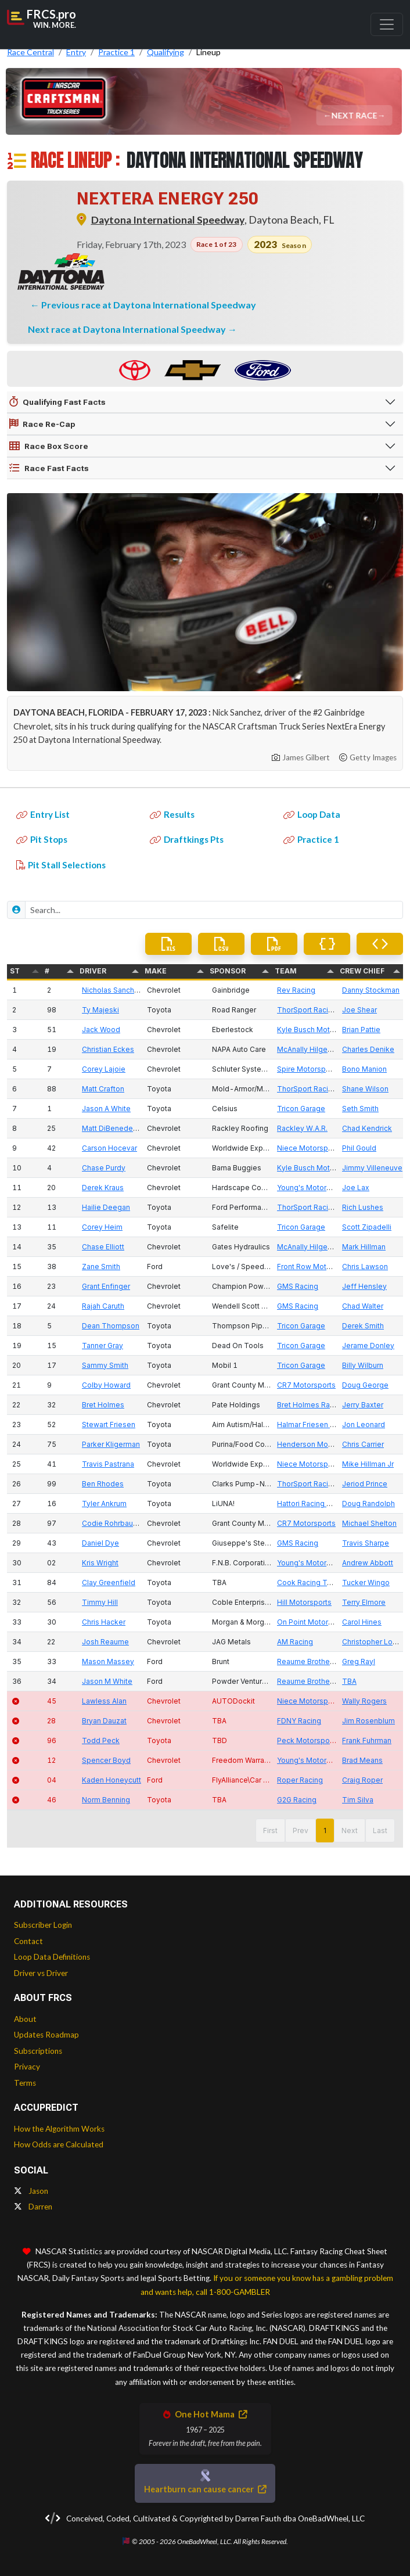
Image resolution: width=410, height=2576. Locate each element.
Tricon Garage (301, 1108)
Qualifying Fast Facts (57, 402)
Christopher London (376, 1641)
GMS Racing (297, 1286)
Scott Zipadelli (366, 1227)
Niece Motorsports (309, 1148)
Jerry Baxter (362, 1404)
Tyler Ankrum (104, 1503)
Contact (28, 1941)
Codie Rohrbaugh (112, 1523)
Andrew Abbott (367, 1562)
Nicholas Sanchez (112, 990)
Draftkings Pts (187, 839)
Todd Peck (101, 1740)
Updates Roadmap (46, 2034)
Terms (25, 2083)
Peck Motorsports (308, 1740)
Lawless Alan (104, 1701)
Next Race (354, 115)
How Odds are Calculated (58, 2144)
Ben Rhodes (103, 1483)
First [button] (270, 1830)
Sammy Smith (105, 1365)
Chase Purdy (103, 1167)
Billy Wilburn (362, 1365)
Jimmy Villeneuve (372, 1167)
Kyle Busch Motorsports (318, 1029)
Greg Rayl (358, 1661)
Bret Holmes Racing (310, 1404)
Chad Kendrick (367, 1128)
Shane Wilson (365, 1088)
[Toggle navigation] (387, 24)
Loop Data (311, 814)
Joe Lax (355, 1187)
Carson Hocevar (109, 1148)
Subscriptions (38, 2051)
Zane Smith (101, 1266)
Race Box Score (48, 446)
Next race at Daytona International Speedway (128, 329)
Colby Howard (106, 1385)
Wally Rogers (364, 1701)
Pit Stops (41, 839)
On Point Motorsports (313, 1622)
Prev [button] (300, 1830)
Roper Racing (300, 1780)
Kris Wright (100, 1562)
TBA (349, 1681)
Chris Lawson (365, 1266)
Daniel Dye (100, 1543)
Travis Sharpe (365, 1543)
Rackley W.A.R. (302, 1128)
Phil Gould (359, 1148)
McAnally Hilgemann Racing (324, 1049)
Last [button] (380, 1830)
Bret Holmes (103, 1404)
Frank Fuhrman (366, 1740)
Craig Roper (362, 1780)
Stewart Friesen (108, 1424)
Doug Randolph (368, 1503)
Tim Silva (357, 1799)
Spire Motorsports (308, 1069)
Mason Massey (108, 1661)
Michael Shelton (369, 1523)
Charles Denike (368, 1049)
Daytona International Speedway (167, 220)
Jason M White (107, 1681)
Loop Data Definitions (52, 1956)
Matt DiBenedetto (112, 1128)
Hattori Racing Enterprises (321, 1503)
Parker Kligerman (111, 1444)
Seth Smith (360, 1108)
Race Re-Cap (42, 424)
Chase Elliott (103, 1246)
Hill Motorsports (304, 1602)
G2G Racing (297, 1799)
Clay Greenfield (108, 1582)
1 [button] (324, 1830)
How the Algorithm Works (59, 2128)
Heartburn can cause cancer (205, 2489)
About (25, 2019)
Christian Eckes (108, 1049)
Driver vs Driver (41, 1973)
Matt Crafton (103, 1088)
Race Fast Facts (49, 468)
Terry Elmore (364, 1602)
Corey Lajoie (103, 1069)
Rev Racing (296, 990)
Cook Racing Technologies (323, 1582)
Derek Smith (363, 1325)
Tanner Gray (102, 1345)
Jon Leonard (363, 1424)
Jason (31, 2191)
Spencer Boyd (106, 1760)
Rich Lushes (362, 1207)
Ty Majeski (100, 1009)
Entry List (43, 814)
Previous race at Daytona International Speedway (148, 304)
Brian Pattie (361, 1029)
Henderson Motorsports (318, 1444)
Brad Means (362, 1760)
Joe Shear (359, 1009)
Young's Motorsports (312, 1187)
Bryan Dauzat (104, 1720)
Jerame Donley (368, 1345)
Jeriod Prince (364, 1483)
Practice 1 (311, 839)
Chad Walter (362, 1306)
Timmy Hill (100, 1602)
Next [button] (349, 1830)
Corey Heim (102, 1227)
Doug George (365, 1385)
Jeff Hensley (364, 1286)
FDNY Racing (299, 1720)
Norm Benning (106, 1799)
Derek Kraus (103, 1187)
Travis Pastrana (108, 1464)
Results (172, 814)
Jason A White (106, 1108)
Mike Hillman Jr (368, 1464)
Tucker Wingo (366, 1582)
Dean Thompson (110, 1325)
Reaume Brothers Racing (319, 1661)
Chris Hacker (103, 1622)
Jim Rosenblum (368, 1720)
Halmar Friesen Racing (315, 1424)
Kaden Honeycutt (111, 1780)
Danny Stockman (371, 990)
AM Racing (295, 1641)
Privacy (27, 2066)
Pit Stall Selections (61, 865)
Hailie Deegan (106, 1207)
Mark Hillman (364, 1246)
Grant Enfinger (106, 1286)
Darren (33, 2206)
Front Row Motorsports (316, 1266)
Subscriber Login (43, 1925)
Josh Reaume (105, 1641)
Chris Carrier (363, 1444)
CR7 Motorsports (306, 1385)
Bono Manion (364, 1069)
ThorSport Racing (307, 1009)
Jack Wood (101, 1029)
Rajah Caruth (103, 1306)
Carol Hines (362, 1622)
